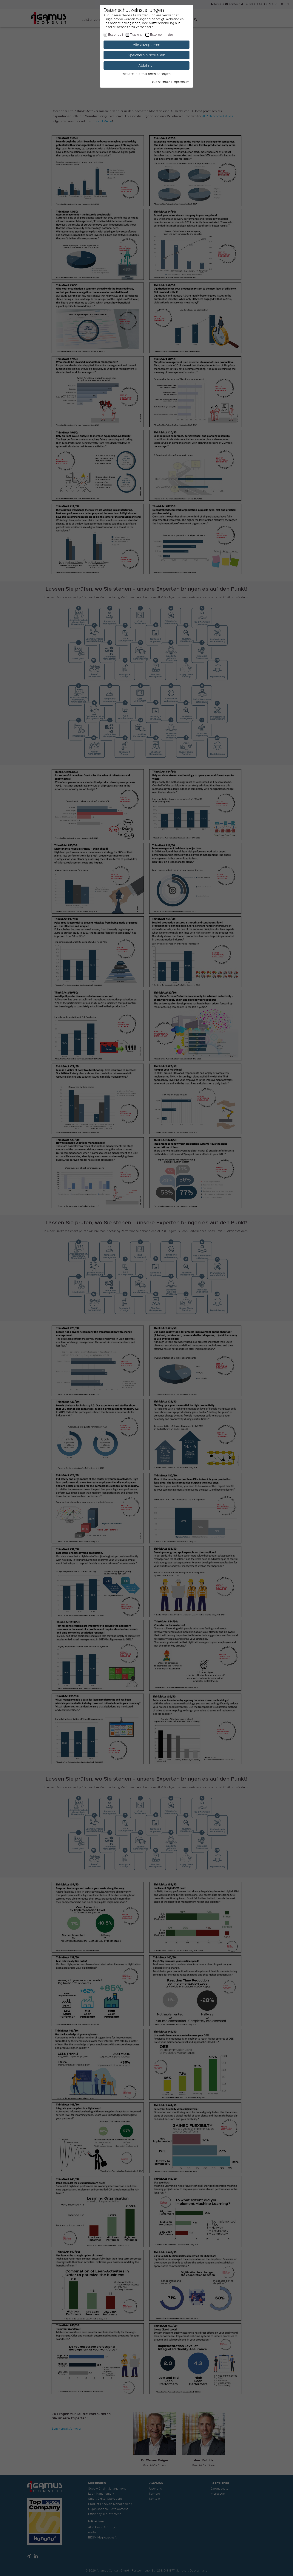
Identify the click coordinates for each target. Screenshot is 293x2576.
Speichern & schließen (146, 55)
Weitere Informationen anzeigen (146, 74)
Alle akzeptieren (146, 44)
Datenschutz (160, 82)
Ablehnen (146, 65)
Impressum (181, 82)
